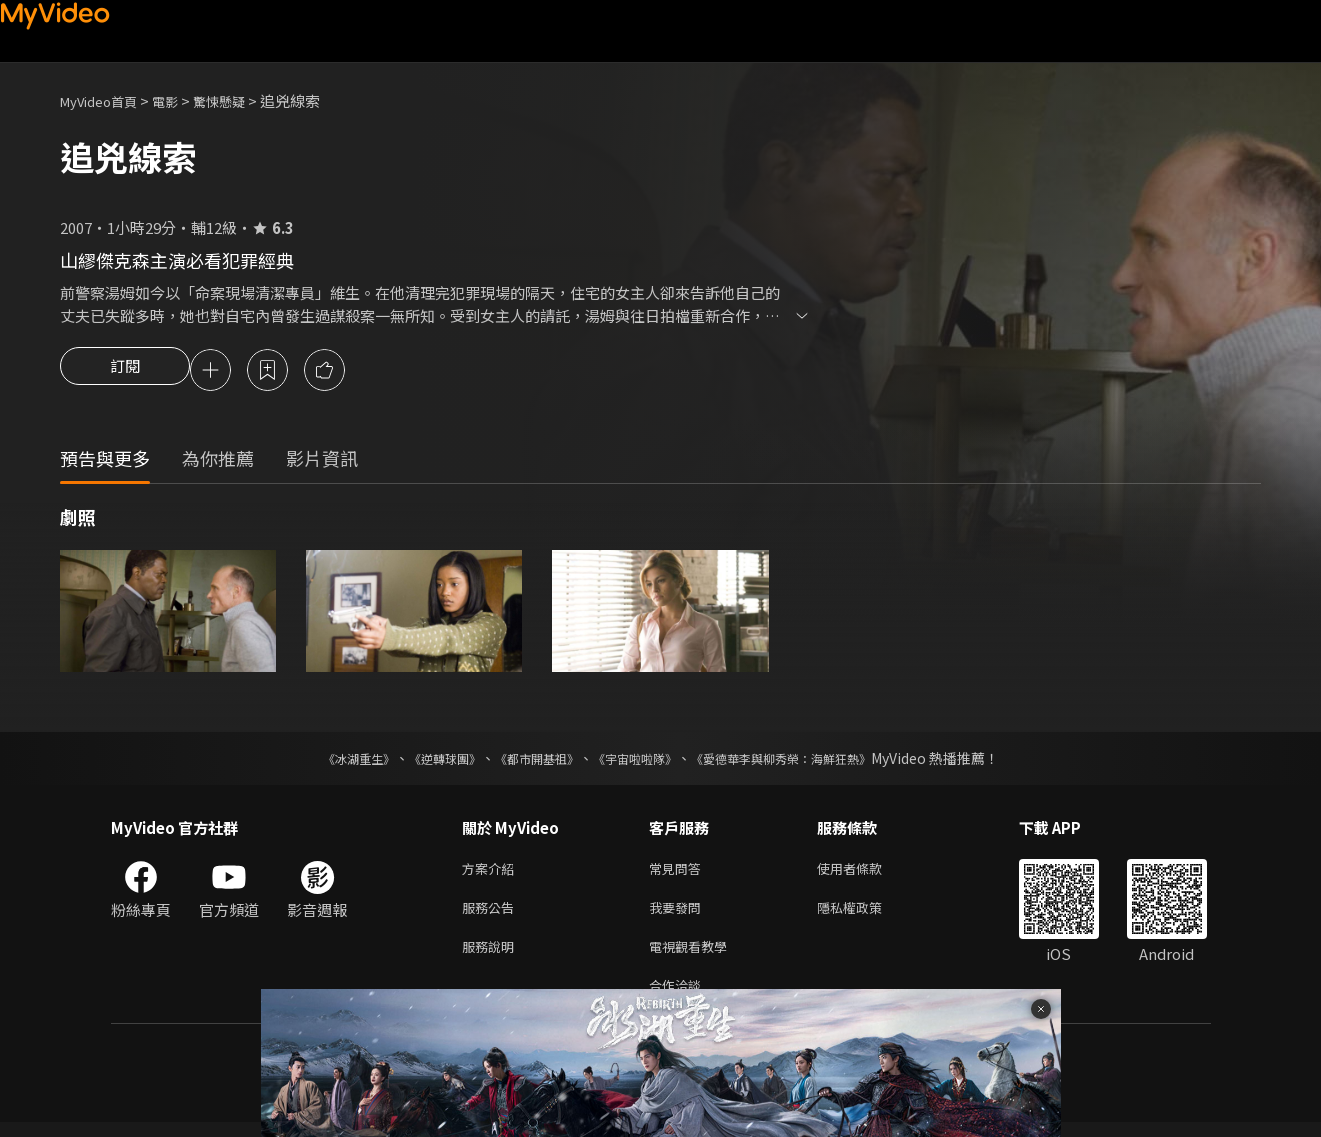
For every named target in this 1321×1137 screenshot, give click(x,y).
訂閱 (125, 372)
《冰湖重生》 (324, 761)
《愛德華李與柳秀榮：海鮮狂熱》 (807, 761)
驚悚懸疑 (241, 100)
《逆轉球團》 (422, 761)
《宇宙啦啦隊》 (639, 761)
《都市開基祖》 (527, 761)
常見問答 (679, 872)
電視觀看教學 (694, 956)
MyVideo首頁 (105, 100)
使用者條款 (866, 872)
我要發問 (679, 914)
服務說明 (492, 956)
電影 (181, 100)
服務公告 (492, 914)
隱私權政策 (866, 914)
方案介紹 (492, 872)
